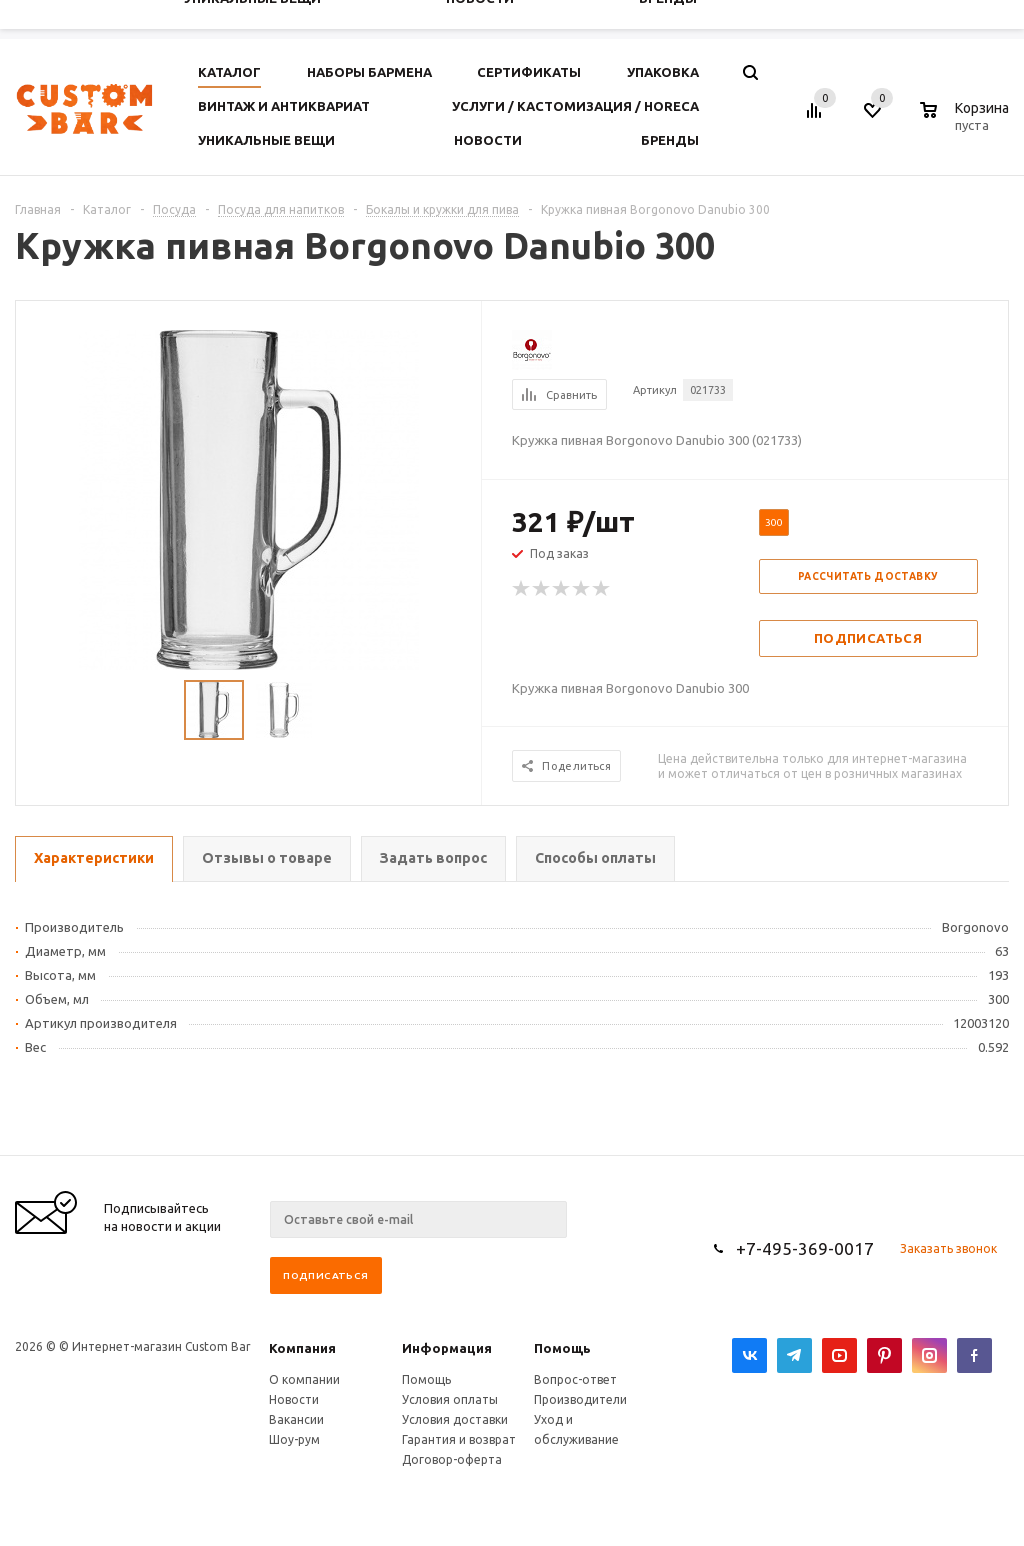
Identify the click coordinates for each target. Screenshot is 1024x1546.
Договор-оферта (452, 1459)
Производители (580, 1399)
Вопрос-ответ (575, 1379)
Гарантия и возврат (459, 1439)
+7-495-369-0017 (805, 1248)
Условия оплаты (450, 1399)
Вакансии (296, 1419)
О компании (304, 1379)
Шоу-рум (294, 1439)
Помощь (562, 1348)
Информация (447, 1348)
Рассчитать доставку (868, 576)
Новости (294, 1399)
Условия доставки (455, 1419)
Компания (302, 1348)
